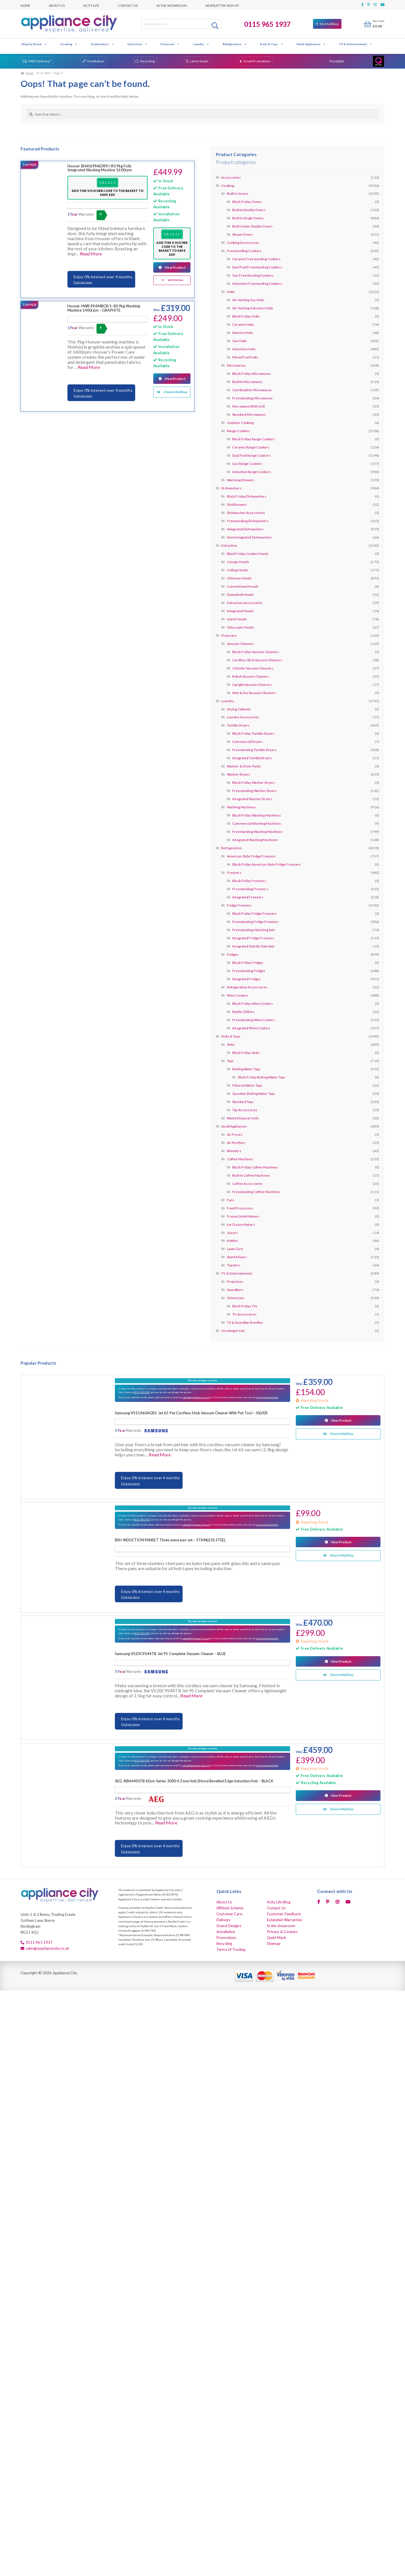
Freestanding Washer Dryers (254, 791)
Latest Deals (199, 61)
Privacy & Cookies (282, 1931)
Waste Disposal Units (243, 1118)
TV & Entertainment (355, 44)
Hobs (231, 292)
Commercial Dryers (247, 741)
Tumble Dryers (238, 725)
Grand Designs (228, 1925)
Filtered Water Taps (247, 1085)
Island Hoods (237, 619)
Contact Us (128, 5)
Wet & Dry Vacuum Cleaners (254, 693)
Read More (91, 253)
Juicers (232, 1233)
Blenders (234, 1151)
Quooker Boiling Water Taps (253, 1093)
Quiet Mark (276, 1937)
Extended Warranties (284, 1920)
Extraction (137, 44)
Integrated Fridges (246, 979)
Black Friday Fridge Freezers (254, 913)
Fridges (233, 954)
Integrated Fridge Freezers (253, 938)
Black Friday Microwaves (251, 373)
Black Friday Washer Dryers (253, 782)
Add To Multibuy (175, 280)
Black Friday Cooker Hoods (248, 553)
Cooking (69, 44)
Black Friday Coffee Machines (255, 1167)
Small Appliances (311, 44)
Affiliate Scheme (229, 1908)
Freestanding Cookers (244, 251)
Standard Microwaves (249, 414)
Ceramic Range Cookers (251, 447)
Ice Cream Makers (241, 1224)
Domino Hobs (242, 333)
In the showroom (172, 5)
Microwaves (236, 365)
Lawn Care (235, 1249)
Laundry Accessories (243, 717)
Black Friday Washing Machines (256, 815)
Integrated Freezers (247, 897)
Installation (95, 61)
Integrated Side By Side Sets (253, 946)
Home (25, 5)
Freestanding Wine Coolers (253, 1020)
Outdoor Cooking (240, 423)
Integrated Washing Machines (255, 840)
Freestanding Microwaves (252, 398)
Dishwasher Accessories (246, 513)
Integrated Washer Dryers (252, 799)
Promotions (226, 1937)
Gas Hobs (239, 341)
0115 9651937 (142, 1392)
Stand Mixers (237, 1257)
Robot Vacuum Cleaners (250, 676)
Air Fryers (234, 1134)
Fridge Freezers (239, 905)
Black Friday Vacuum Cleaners (255, 652)
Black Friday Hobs (246, 316)
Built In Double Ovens (249, 210)
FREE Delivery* (39, 61)
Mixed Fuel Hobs (245, 357)
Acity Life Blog (279, 1902)
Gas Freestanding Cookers (252, 275)
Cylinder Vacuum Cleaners (252, 668)
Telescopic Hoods (240, 627)
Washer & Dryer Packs (244, 766)
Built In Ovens (238, 193)
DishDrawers (237, 504)
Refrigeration (235, 44)
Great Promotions (257, 61)
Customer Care (229, 1914)
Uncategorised (232, 1331)
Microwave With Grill (248, 406)
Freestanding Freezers (250, 889)
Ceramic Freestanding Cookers (256, 259)
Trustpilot (336, 61)
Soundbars (235, 1290)
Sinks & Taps (271, 44)
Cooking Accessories (243, 242)
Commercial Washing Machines (256, 823)
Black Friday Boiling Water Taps (262, 1077)
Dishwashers (102, 44)
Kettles (232, 1240)
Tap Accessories (244, 1110)
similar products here (267, 1397)
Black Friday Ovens (247, 202)
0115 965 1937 (267, 24)
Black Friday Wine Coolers (252, 1003)
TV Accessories (244, 1314)
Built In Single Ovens (248, 218)
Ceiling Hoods (238, 570)
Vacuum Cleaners (240, 644)
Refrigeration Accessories (247, 987)
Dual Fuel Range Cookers (251, 455)
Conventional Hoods (243, 586)
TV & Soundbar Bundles (245, 1322)
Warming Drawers (241, 480)
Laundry (201, 44)
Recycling (147, 61)
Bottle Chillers (243, 1012)
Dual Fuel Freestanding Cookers (257, 267)
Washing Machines (241, 807)
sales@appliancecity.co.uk (196, 1397)
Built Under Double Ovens (252, 226)
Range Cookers (238, 431)
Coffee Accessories (247, 1183)
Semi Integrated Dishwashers (249, 537)
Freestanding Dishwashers (247, 521)
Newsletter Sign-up (222, 5)
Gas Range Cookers (247, 463)
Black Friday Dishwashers (246, 496)
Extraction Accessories (245, 603)
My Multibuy (329, 24)
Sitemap (274, 1943)
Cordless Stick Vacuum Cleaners (257, 660)
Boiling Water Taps (246, 1069)
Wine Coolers (237, 995)
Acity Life (91, 5)
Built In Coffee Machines (251, 1175)
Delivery (223, 1920)
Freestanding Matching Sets (253, 930)
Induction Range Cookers (251, 472)
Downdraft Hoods (240, 594)
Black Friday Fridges (247, 962)
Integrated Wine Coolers (251, 1028)
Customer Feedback (284, 1914)
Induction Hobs (244, 349)
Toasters (233, 1265)
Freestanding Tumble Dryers (254, 750)
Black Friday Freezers (249, 881)
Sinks (231, 1044)
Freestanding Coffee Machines (256, 1192)
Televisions (235, 1298)
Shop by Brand (34, 44)
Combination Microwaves (252, 390)
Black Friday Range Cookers (253, 439)
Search (215, 25)
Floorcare (170, 44)
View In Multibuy (175, 392)
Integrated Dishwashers (245, 529)
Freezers (234, 872)
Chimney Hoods (239, 578)
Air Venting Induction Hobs (252, 308)
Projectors (235, 1281)
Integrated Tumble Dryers (252, 758)
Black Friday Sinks (246, 1052)
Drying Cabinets (239, 709)
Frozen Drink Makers (243, 1216)
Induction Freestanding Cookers (257, 283)
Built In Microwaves (247, 382)
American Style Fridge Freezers (251, 856)
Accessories (230, 177)
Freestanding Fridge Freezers (255, 922)
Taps (230, 1061)
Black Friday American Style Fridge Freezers (266, 864)
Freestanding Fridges (248, 971)
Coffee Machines (240, 1159)
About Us (57, 5)
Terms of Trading (230, 1949)
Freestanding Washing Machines (257, 832)
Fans (230, 1200)
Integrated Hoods (240, 611)
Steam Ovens (242, 234)
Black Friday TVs (244, 1306)
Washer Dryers (238, 774)
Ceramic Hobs (243, 324)
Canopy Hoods (238, 562)
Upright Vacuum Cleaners (252, 684)
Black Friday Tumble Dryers (253, 733)
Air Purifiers (236, 1143)
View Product (174, 267)
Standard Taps (243, 1102)
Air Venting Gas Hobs (248, 300)
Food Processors (240, 1208)
